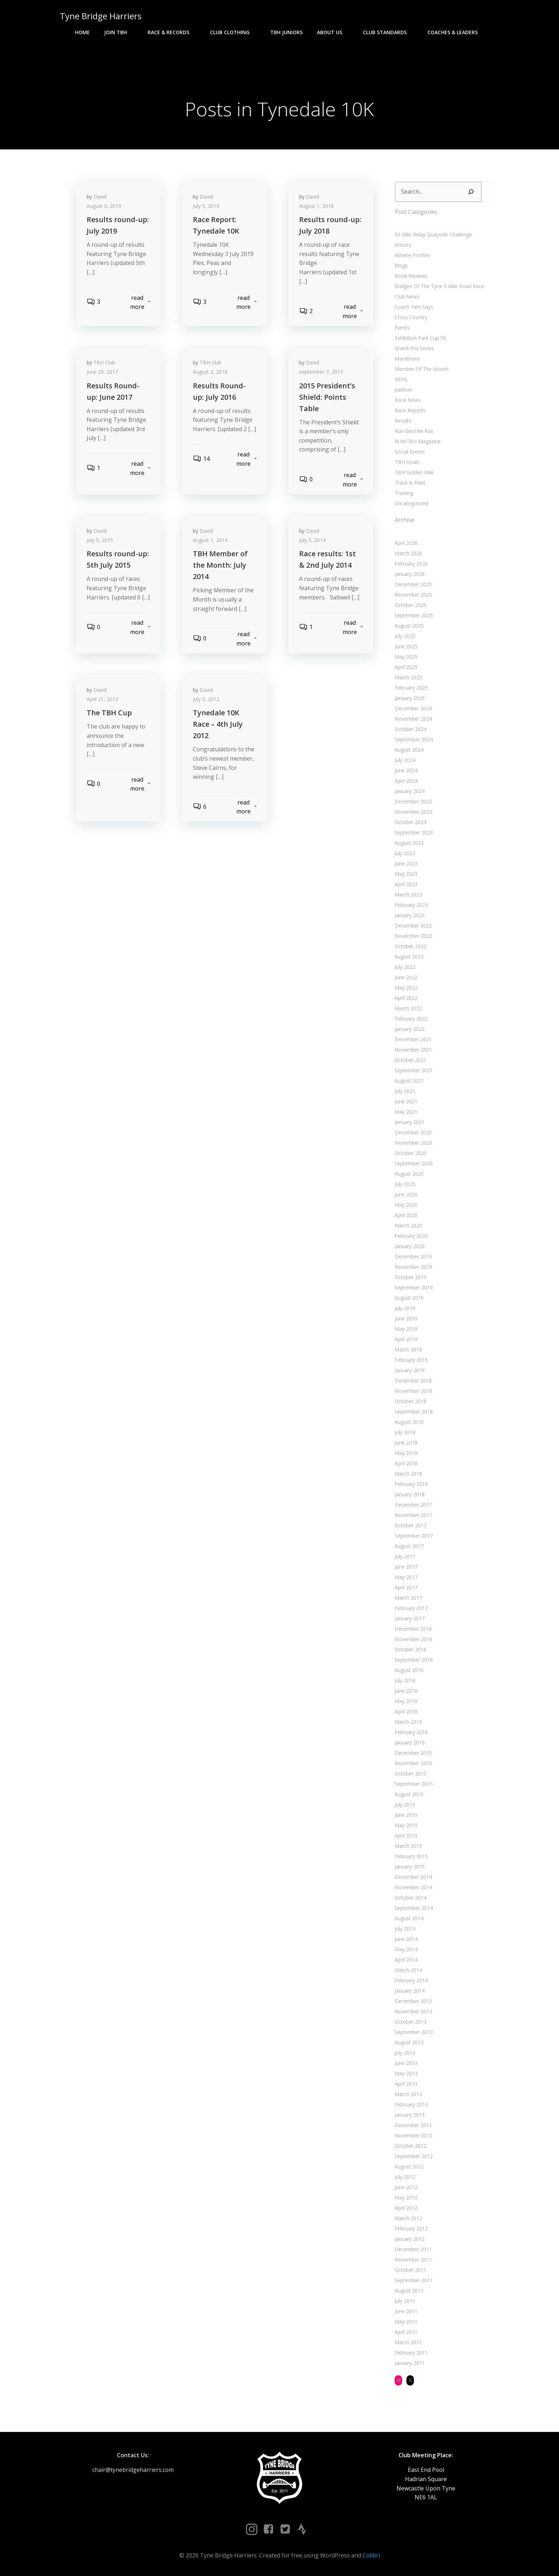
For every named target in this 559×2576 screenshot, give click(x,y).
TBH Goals (407, 462)
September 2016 (414, 1659)
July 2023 (405, 853)
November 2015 (413, 1763)
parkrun (403, 389)
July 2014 (405, 1928)
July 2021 (405, 1091)
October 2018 (410, 1401)
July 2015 (405, 1804)
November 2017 (413, 1515)
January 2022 (410, 1029)
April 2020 (406, 1215)
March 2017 (408, 1597)
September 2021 (414, 1070)
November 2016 (413, 1639)
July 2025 (405, 636)
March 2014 (408, 1970)
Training (404, 493)
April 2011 (406, 2332)
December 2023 (413, 801)
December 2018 (413, 1380)
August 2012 (409, 2166)
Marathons (407, 358)
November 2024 (413, 718)
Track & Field (410, 482)
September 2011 (414, 2280)
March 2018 (408, 1473)
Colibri (371, 2555)
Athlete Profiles (412, 255)
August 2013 (409, 2042)
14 (201, 458)
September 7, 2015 (321, 371)
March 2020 (408, 1225)
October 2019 (410, 1277)
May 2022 (406, 987)
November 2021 (413, 1049)
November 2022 (413, 935)
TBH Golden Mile (414, 472)
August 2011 (409, 2290)
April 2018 (406, 1463)
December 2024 (413, 708)
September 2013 (414, 2032)
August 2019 (409, 1297)
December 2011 (413, 2249)
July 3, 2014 (312, 540)
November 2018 (413, 1390)
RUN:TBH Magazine (418, 441)
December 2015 (413, 1752)
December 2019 (413, 1256)
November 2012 (413, 2135)
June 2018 (406, 1442)
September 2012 (414, 2156)
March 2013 (408, 2094)
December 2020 (413, 1132)
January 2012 (410, 2238)
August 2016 (409, 1670)
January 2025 (410, 698)
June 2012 (406, 2187)
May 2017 (406, 1577)
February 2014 (411, 1980)
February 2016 (411, 1732)
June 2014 (406, 1939)
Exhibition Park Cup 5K (420, 337)
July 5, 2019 (206, 206)
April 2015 (406, 1835)
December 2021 (413, 1039)
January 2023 (410, 915)
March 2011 (408, 2342)
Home (82, 32)
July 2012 (405, 2176)
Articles (403, 244)
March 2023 (408, 894)
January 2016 (410, 1742)
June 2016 (406, 1690)
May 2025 (406, 656)
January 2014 (410, 1990)
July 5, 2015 (100, 540)
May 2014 (406, 1949)
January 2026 (410, 574)
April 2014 (406, 1959)
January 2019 (410, 1370)
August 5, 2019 (104, 206)
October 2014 (410, 1897)
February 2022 (411, 1018)
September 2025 (414, 615)
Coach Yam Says (414, 306)
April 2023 (406, 884)
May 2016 (406, 1701)
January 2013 (410, 2114)
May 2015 (406, 1825)
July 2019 (405, 1308)
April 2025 (406, 667)
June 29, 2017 (102, 371)
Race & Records (172, 32)
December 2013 (413, 2001)
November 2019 (413, 1266)
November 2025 (413, 594)
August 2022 (409, 956)
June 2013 (406, 2063)
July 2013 (405, 2052)
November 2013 (413, 2011)
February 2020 (411, 1235)
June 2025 (406, 646)
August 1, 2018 (316, 206)
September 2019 (414, 1287)
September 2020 (414, 1163)
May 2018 (406, 1453)
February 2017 (411, 1608)
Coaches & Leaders (455, 32)
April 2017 (406, 1587)
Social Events (410, 451)
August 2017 (409, 1546)
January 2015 (410, 1866)
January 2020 (410, 1246)
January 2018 (410, 1494)
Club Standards (388, 32)
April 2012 (406, 2207)
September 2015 (414, 1783)
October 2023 (410, 822)
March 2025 (408, 677)
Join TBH (118, 32)
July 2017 (405, 1556)
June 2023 (406, 863)
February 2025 (411, 687)
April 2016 (406, 1711)
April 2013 (406, 2083)
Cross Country (411, 317)
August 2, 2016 (210, 371)
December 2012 (413, 2125)
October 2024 (410, 729)
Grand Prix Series (414, 348)
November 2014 (413, 1887)
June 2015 (406, 1814)
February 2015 (411, 1856)
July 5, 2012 (206, 699)
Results (403, 420)
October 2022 (410, 946)
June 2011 (406, 2311)
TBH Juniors (286, 32)
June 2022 (406, 977)
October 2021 (410, 1060)
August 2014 (409, 1918)
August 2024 (409, 749)
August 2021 (409, 1080)
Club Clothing (233, 32)
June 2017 (406, 1566)
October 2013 (410, 2021)
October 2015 (410, 1773)
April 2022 (406, 998)
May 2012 (406, 2197)
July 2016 (405, 1680)
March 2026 (408, 553)
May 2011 (406, 2321)
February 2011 (411, 2352)
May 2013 (406, 2073)
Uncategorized (411, 503)
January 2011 (410, 2363)
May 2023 (406, 873)
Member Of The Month (421, 369)
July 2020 (405, 1184)
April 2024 (406, 780)
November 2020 (413, 1142)
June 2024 (406, 770)
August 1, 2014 (210, 540)
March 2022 (408, 1008)
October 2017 (410, 1525)
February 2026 (411, 563)
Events (402, 327)
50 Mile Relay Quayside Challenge (433, 234)
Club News (407, 296)
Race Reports (410, 410)
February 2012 (411, 2228)
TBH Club (104, 362)
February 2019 (411, 1359)
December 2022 (413, 925)
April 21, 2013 (102, 699)
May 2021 (406, 1111)
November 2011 (413, 2259)
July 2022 (405, 967)
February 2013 (411, 2104)
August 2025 (409, 625)
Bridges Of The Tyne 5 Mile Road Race (439, 286)
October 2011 (410, 2269)
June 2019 (406, 1318)
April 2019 (406, 1339)
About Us (333, 32)
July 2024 (405, 760)
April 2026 (406, 543)
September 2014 (414, 1908)
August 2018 (409, 1422)
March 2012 (408, 2218)
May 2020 (406, 1204)
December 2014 (413, 1877)
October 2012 (410, 2145)
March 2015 (408, 1845)
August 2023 (409, 842)
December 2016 (413, 1628)
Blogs (401, 265)
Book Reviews (411, 275)
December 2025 (413, 584)
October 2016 (410, 1649)
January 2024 (410, 791)
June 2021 (406, 1101)
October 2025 (410, 605)
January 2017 (410, 1618)
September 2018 (414, 1411)
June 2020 (406, 1194)
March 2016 (408, 1721)
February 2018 (411, 1484)
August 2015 (409, 1794)
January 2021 (410, 1122)
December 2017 (413, 1504)
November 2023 (413, 811)
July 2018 (405, 1432)
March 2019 (408, 1349)
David (100, 196)
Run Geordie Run (414, 431)
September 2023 (414, 832)
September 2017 (414, 1535)
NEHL (401, 379)
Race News (408, 400)
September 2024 (414, 739)
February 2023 (411, 904)
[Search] (470, 192)
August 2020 (409, 1173)
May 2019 (406, 1328)
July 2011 (405, 2301)
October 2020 (410, 1153)
